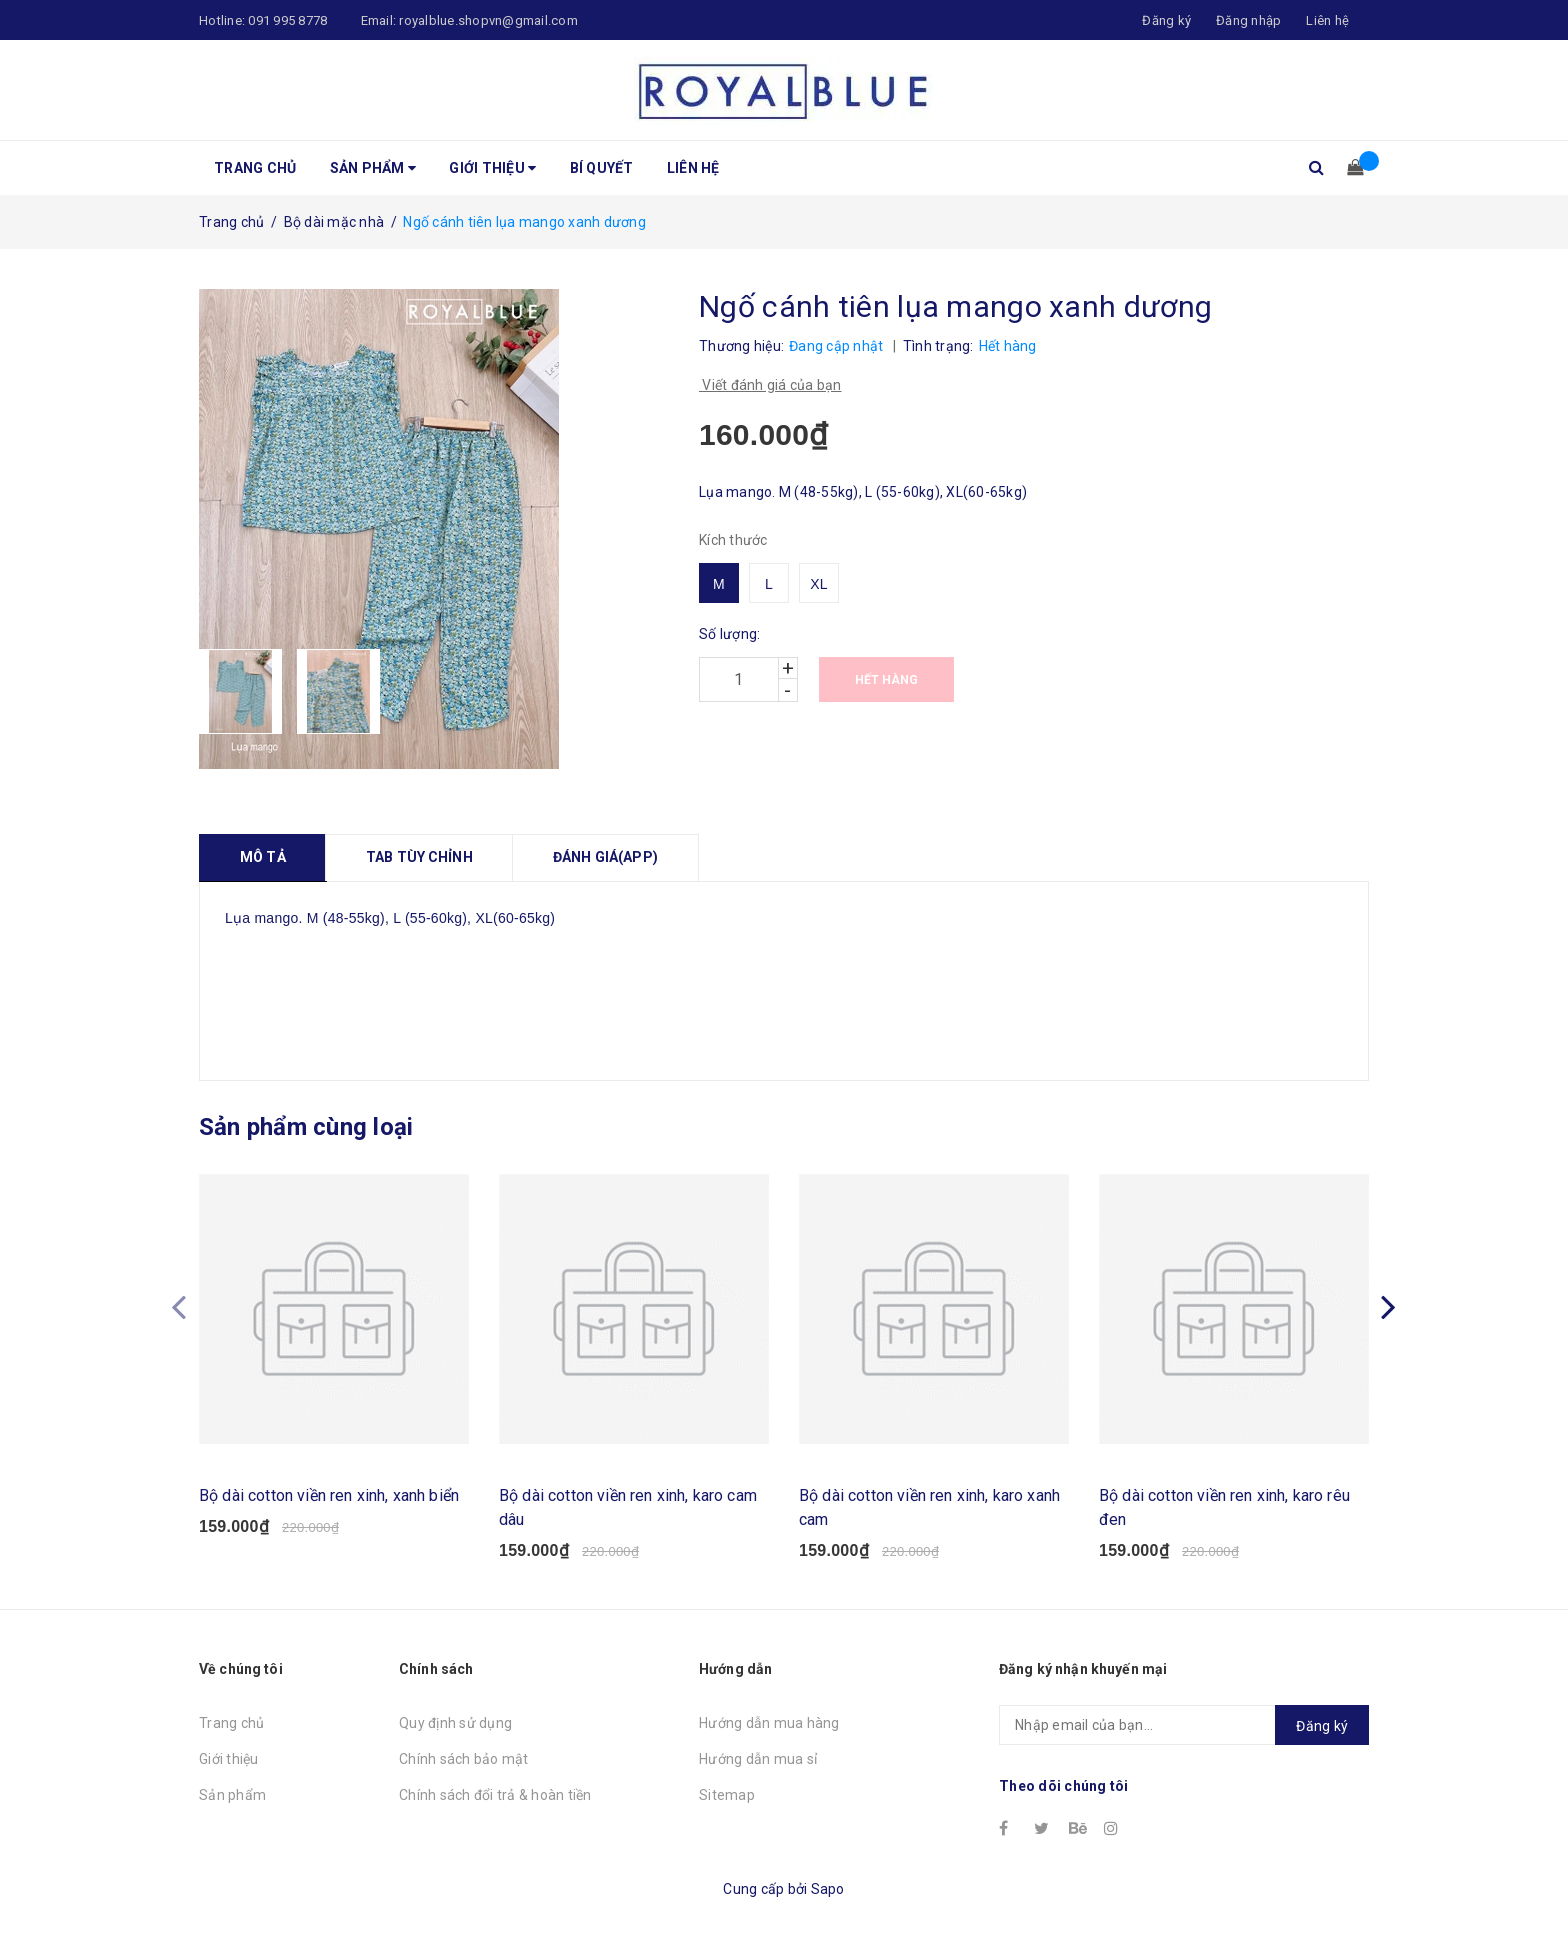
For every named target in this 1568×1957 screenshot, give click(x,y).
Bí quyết (602, 168)
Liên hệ (1327, 20)
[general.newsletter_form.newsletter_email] (1184, 1725)
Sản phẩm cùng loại (306, 1127)
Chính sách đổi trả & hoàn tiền (495, 1795)
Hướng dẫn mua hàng (769, 1723)
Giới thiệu (492, 168)
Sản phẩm (373, 168)
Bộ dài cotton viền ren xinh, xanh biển (329, 1495)
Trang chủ (255, 168)
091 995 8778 (287, 20)
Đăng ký (1322, 1726)
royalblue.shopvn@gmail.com (488, 20)
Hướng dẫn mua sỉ (758, 1759)
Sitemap (727, 1795)
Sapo (828, 1889)
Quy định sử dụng (455, 1723)
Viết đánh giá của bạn (770, 385)
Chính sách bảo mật (464, 1759)
